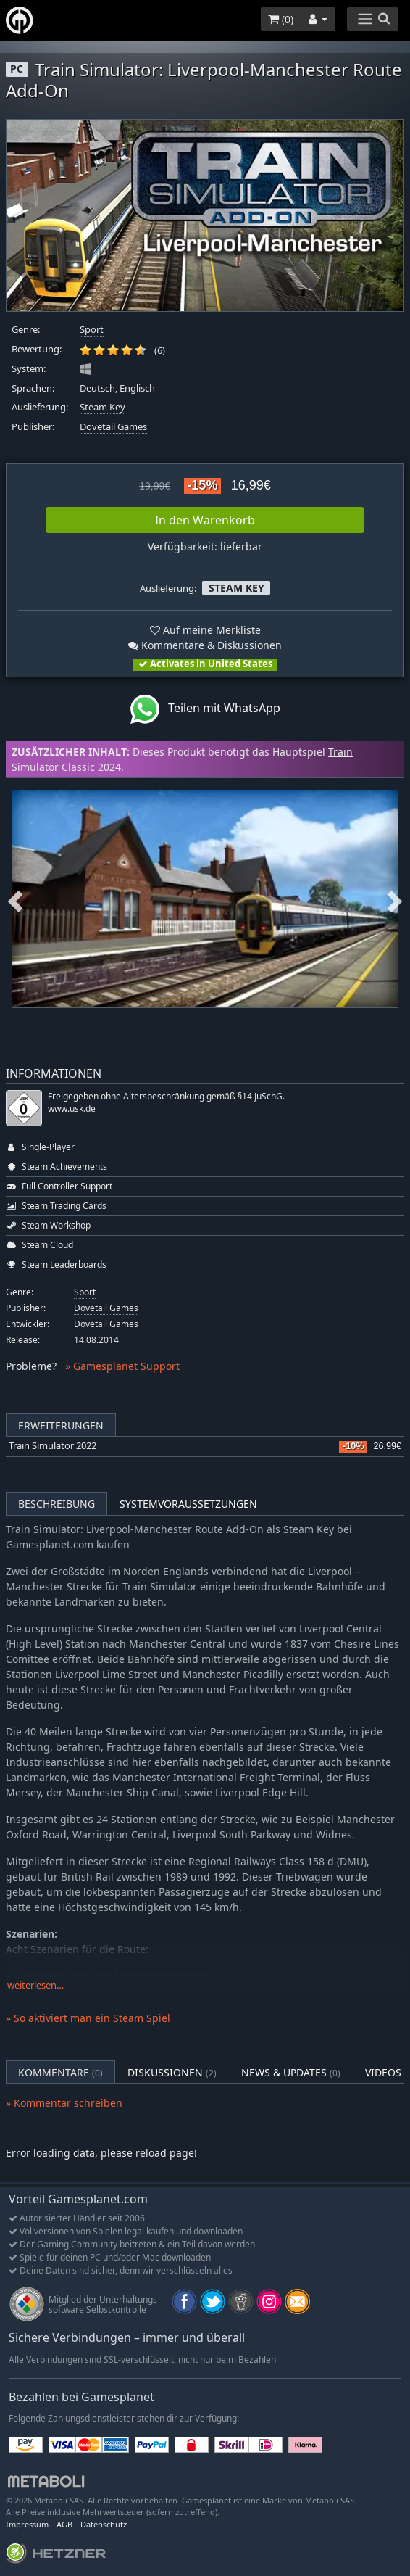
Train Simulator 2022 (52, 1446)
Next (395, 899)
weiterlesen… (35, 1985)
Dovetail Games (113, 427)
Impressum (27, 2524)
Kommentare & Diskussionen (205, 645)
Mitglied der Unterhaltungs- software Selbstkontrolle (104, 2304)
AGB (64, 2524)
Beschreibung (56, 1504)
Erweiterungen (61, 1425)
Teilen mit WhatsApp (205, 709)
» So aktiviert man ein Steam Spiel (88, 2018)
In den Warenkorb (205, 520)
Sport (92, 329)
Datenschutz (103, 2524)
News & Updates (290, 2072)
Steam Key (102, 407)
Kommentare (60, 2072)
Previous (15, 899)
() (280, 19)
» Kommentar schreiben (64, 2103)
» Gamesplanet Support (122, 1366)
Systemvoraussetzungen (188, 1504)
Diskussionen (172, 2072)
